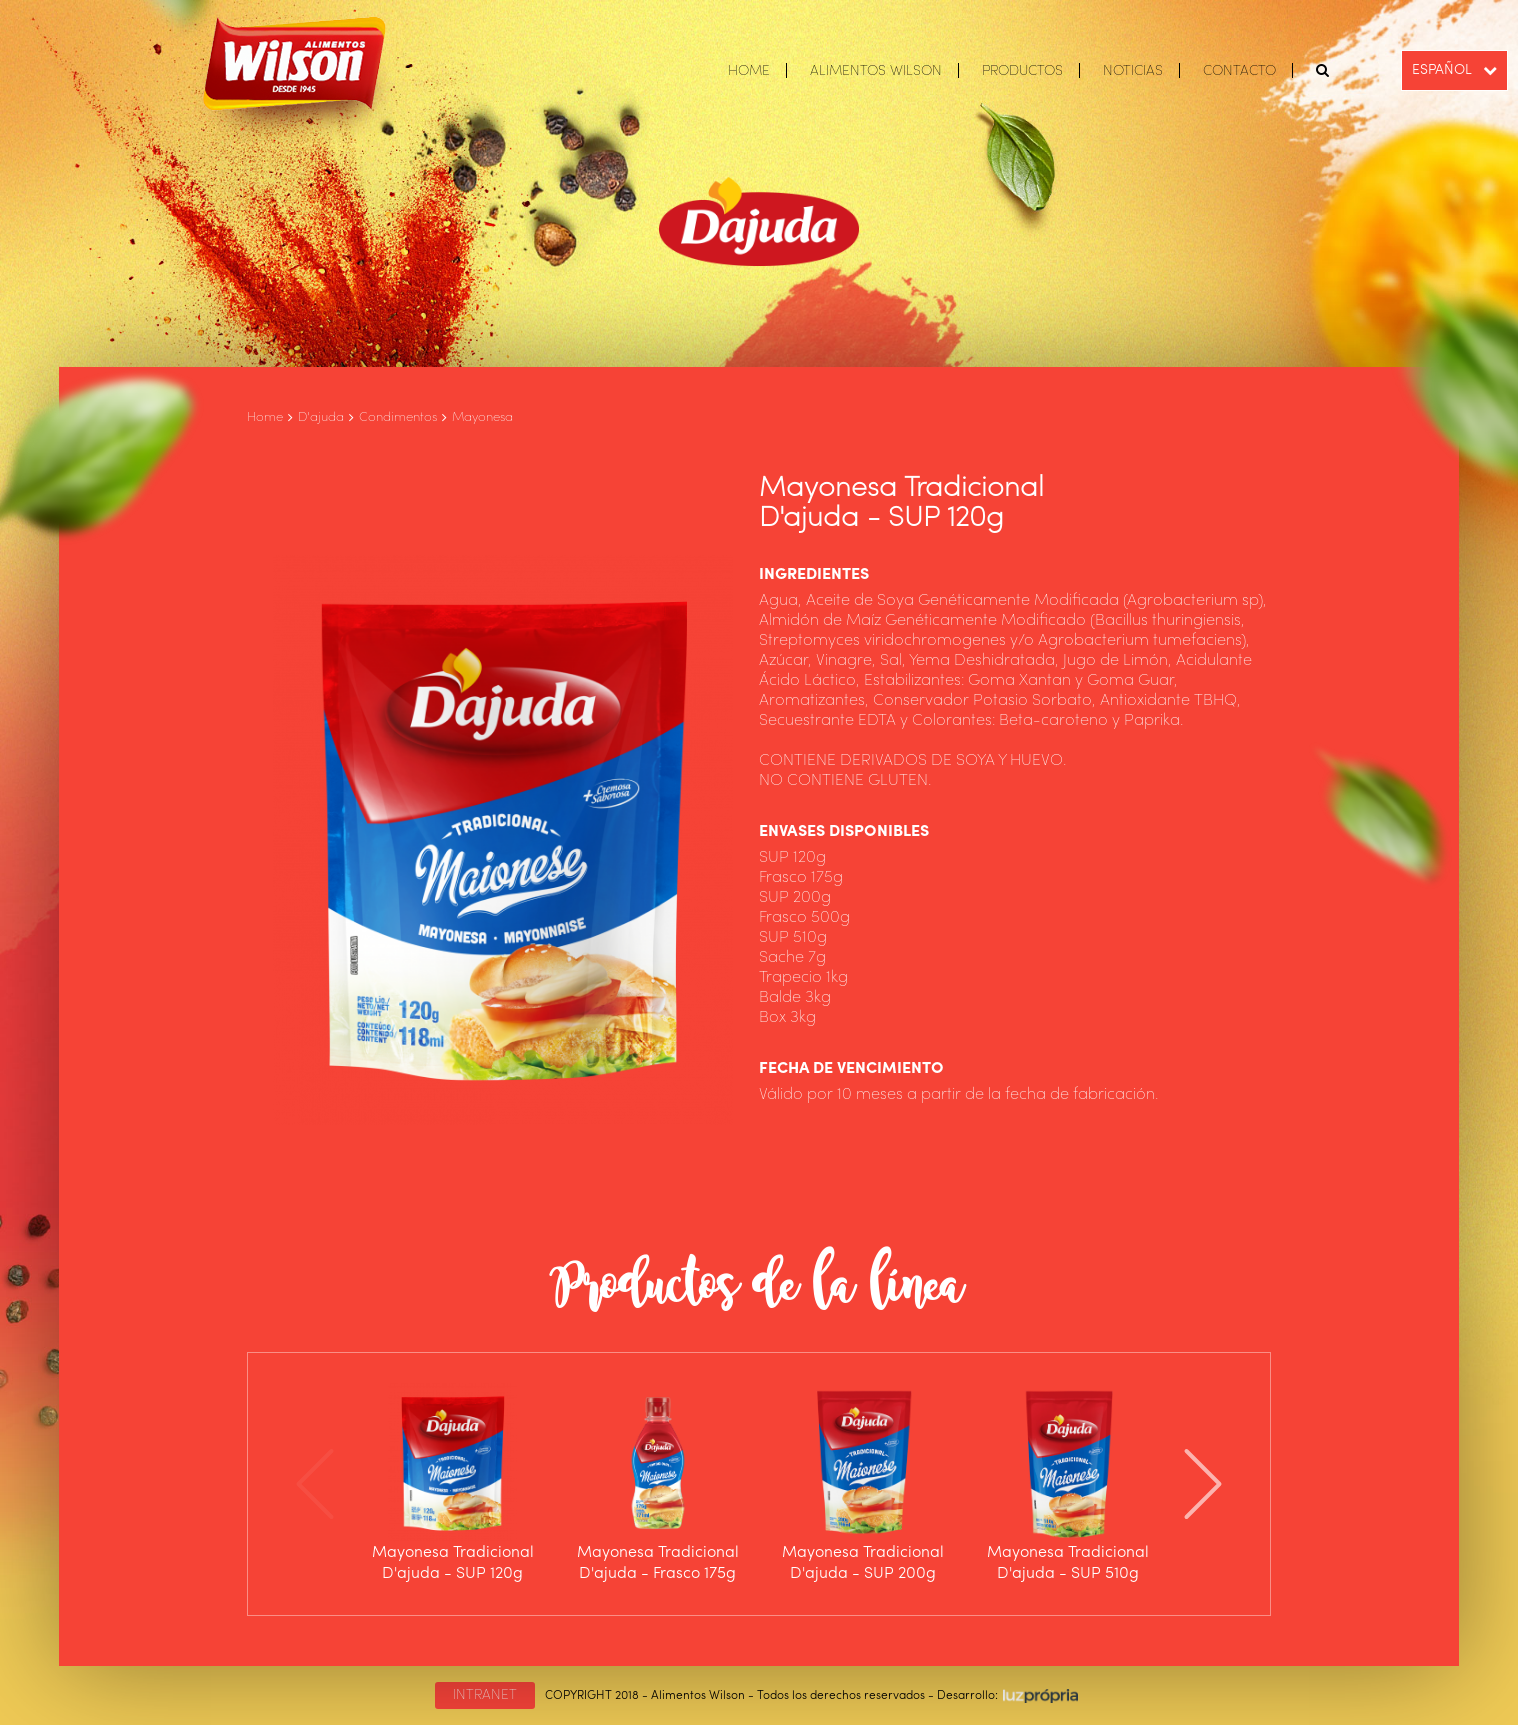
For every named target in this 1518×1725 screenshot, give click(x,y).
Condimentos (398, 417)
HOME (749, 71)
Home (265, 417)
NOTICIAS (1133, 71)
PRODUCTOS (1022, 71)
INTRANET (485, 1695)
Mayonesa (482, 417)
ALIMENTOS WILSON (876, 71)
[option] (452, 1484)
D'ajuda (321, 417)
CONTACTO (1239, 71)
